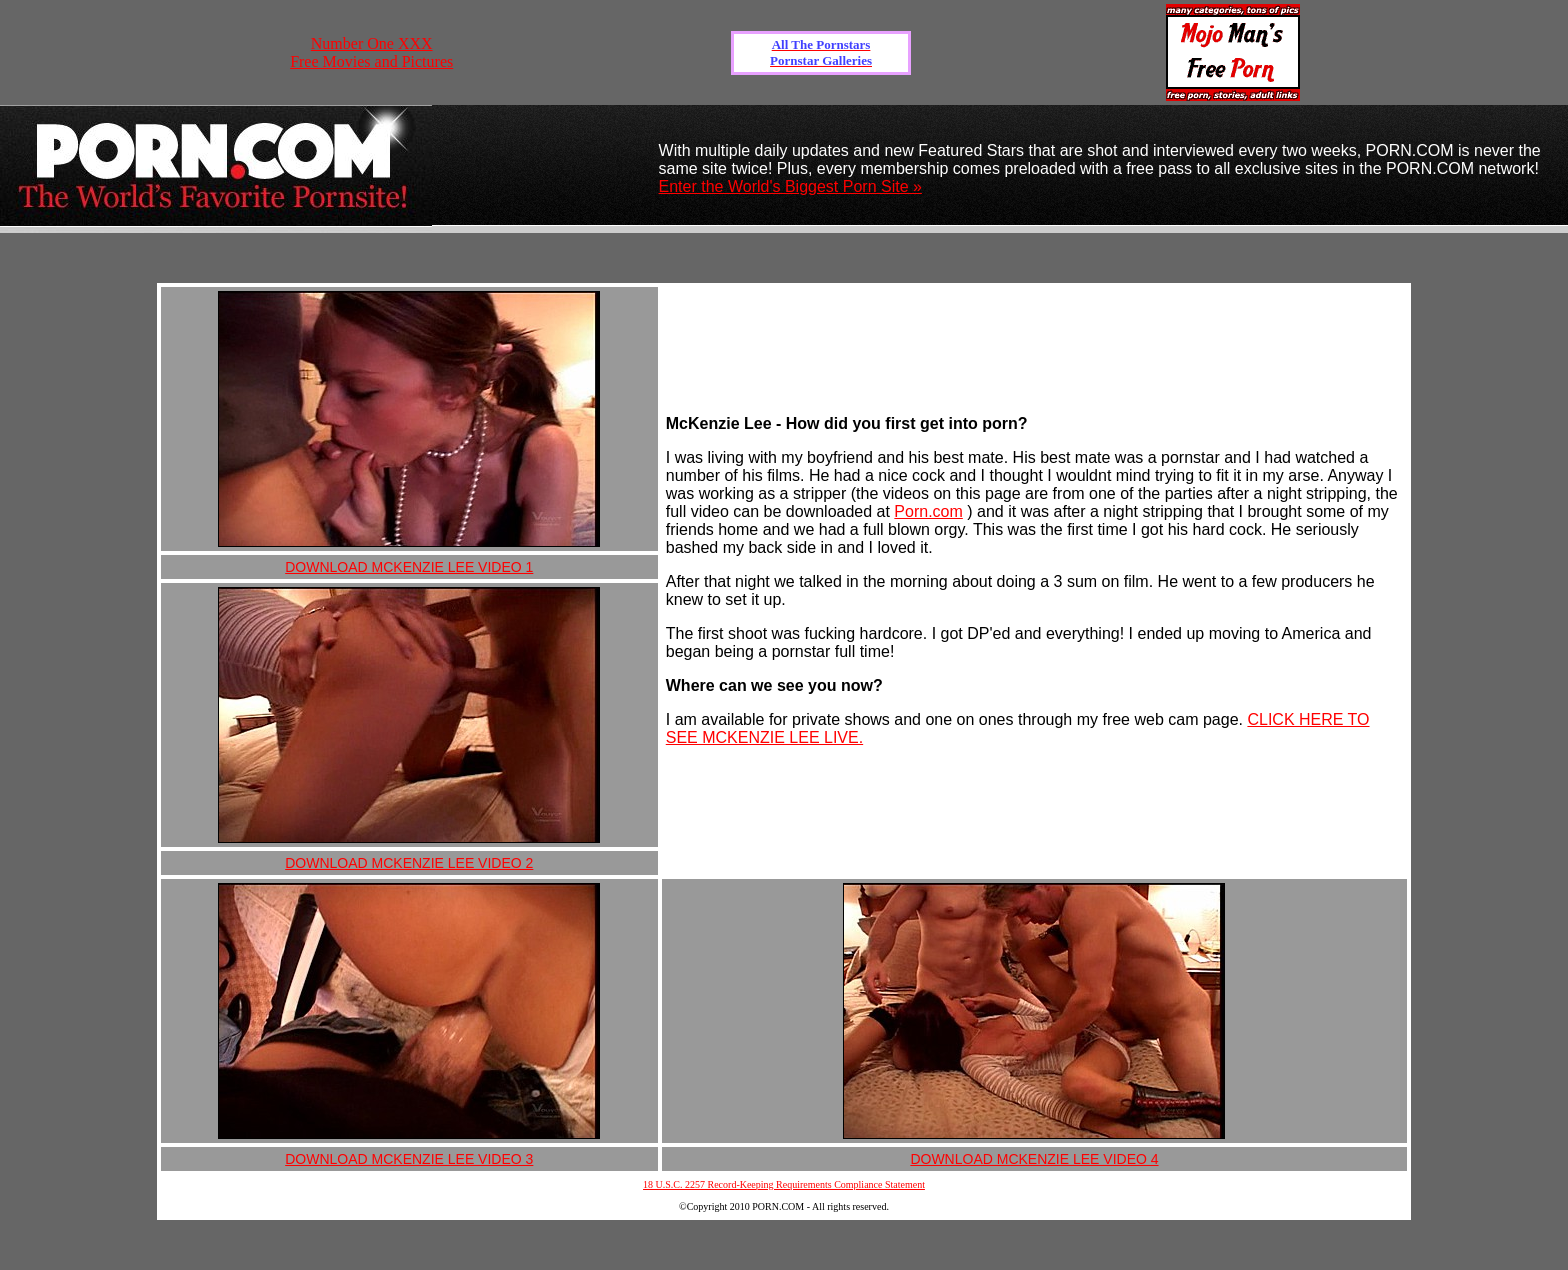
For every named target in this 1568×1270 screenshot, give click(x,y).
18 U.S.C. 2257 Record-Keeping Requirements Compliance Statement (784, 1184)
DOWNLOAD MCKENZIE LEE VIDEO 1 (409, 567)
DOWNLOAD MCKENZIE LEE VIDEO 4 (1034, 1159)
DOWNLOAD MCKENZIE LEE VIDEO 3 (409, 1159)
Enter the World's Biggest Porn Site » (790, 186)
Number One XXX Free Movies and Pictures (371, 52)
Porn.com (928, 511)
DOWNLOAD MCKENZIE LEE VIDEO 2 (409, 863)
